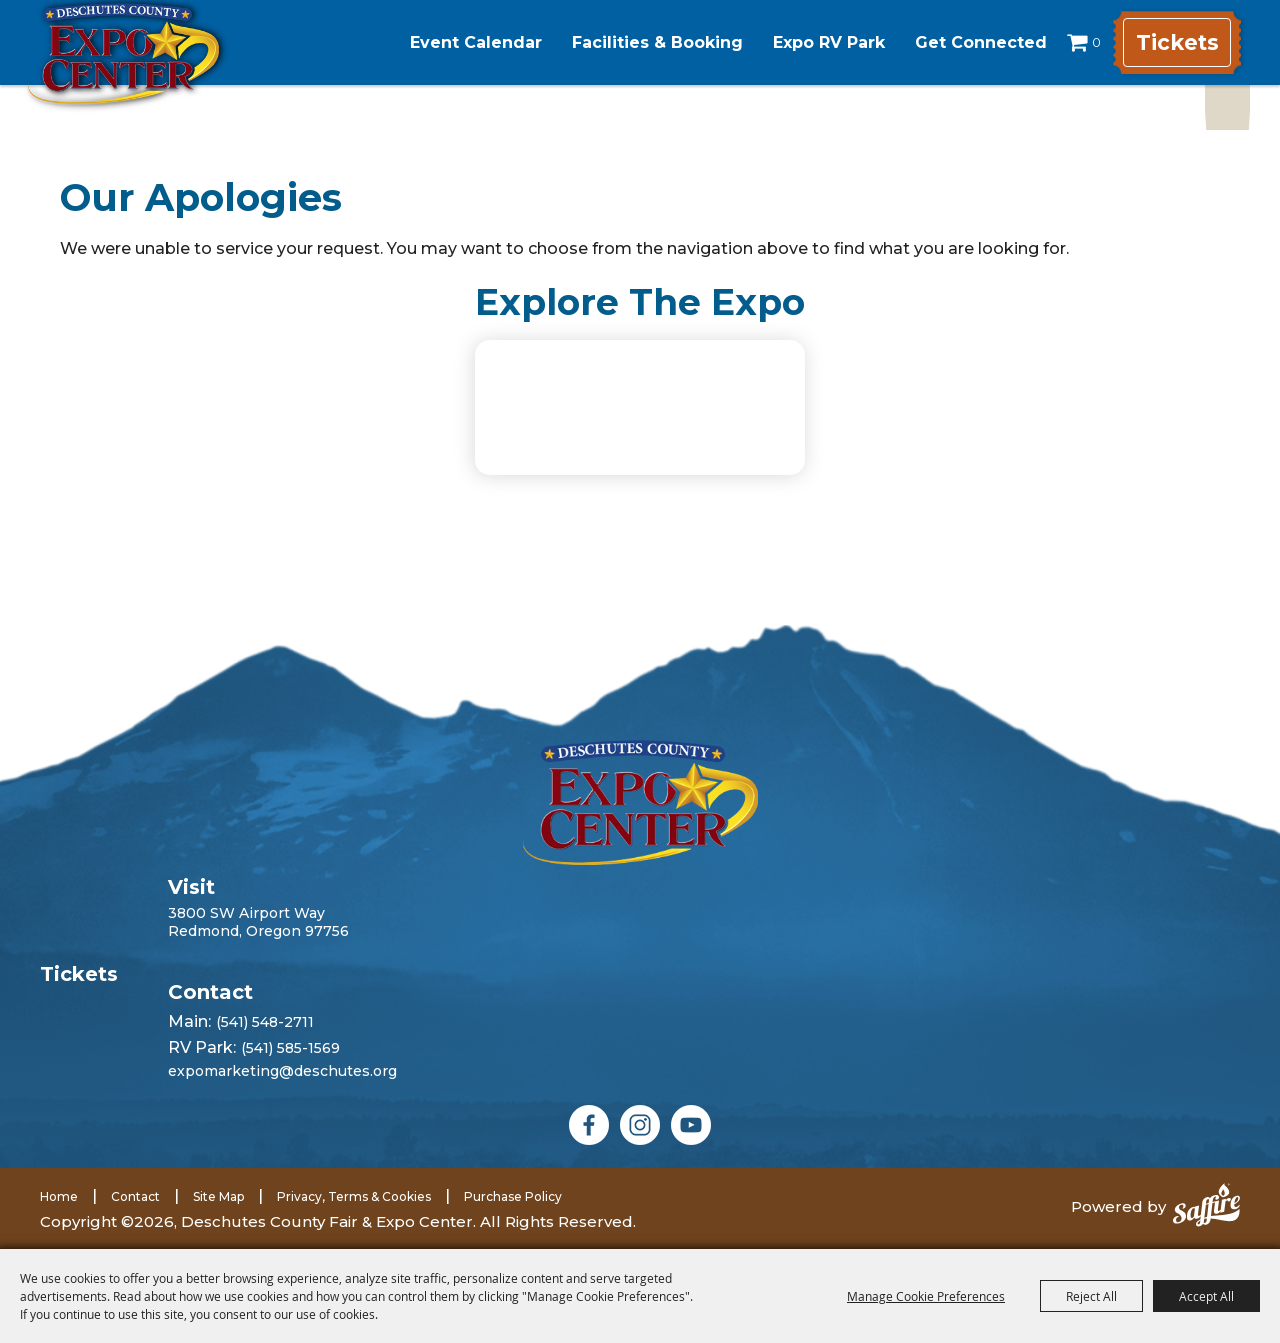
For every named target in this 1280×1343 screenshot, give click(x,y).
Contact (135, 1196)
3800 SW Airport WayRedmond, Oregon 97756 (258, 922)
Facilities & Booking (640, 42)
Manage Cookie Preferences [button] (926, 1296)
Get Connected (964, 42)
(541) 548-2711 (265, 1022)
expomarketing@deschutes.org (282, 1071)
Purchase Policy (513, 1196)
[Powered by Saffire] (1206, 1207)
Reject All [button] (1091, 1296)
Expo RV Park (812, 42)
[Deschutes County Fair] (640, 802)
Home (59, 1196)
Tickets (1174, 42)
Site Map (218, 1196)
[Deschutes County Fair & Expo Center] (152, 67)
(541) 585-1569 (290, 1048)
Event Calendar (459, 42)
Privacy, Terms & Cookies (354, 1196)
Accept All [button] (1206, 1296)
